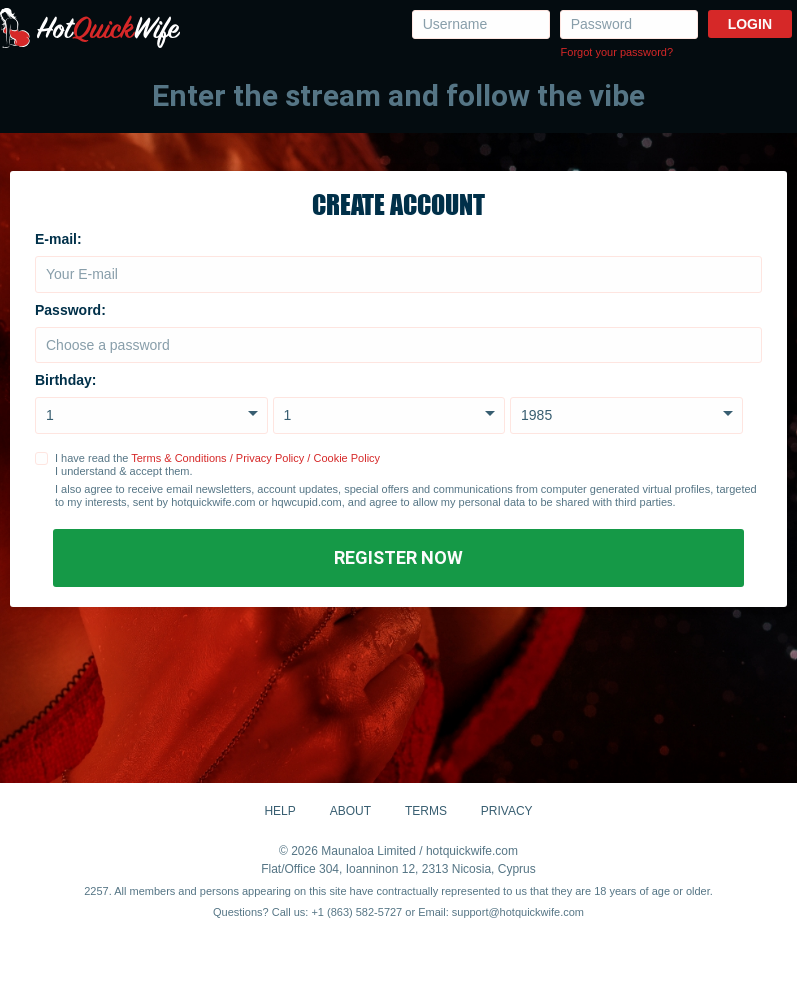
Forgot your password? (617, 52)
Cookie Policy (346, 458)
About (350, 811)
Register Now (398, 557)
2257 (96, 891)
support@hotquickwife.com (518, 912)
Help (279, 811)
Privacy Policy (270, 458)
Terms (426, 811)
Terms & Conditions (178, 458)
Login (750, 24)
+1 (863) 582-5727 (356, 912)
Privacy (507, 811)
